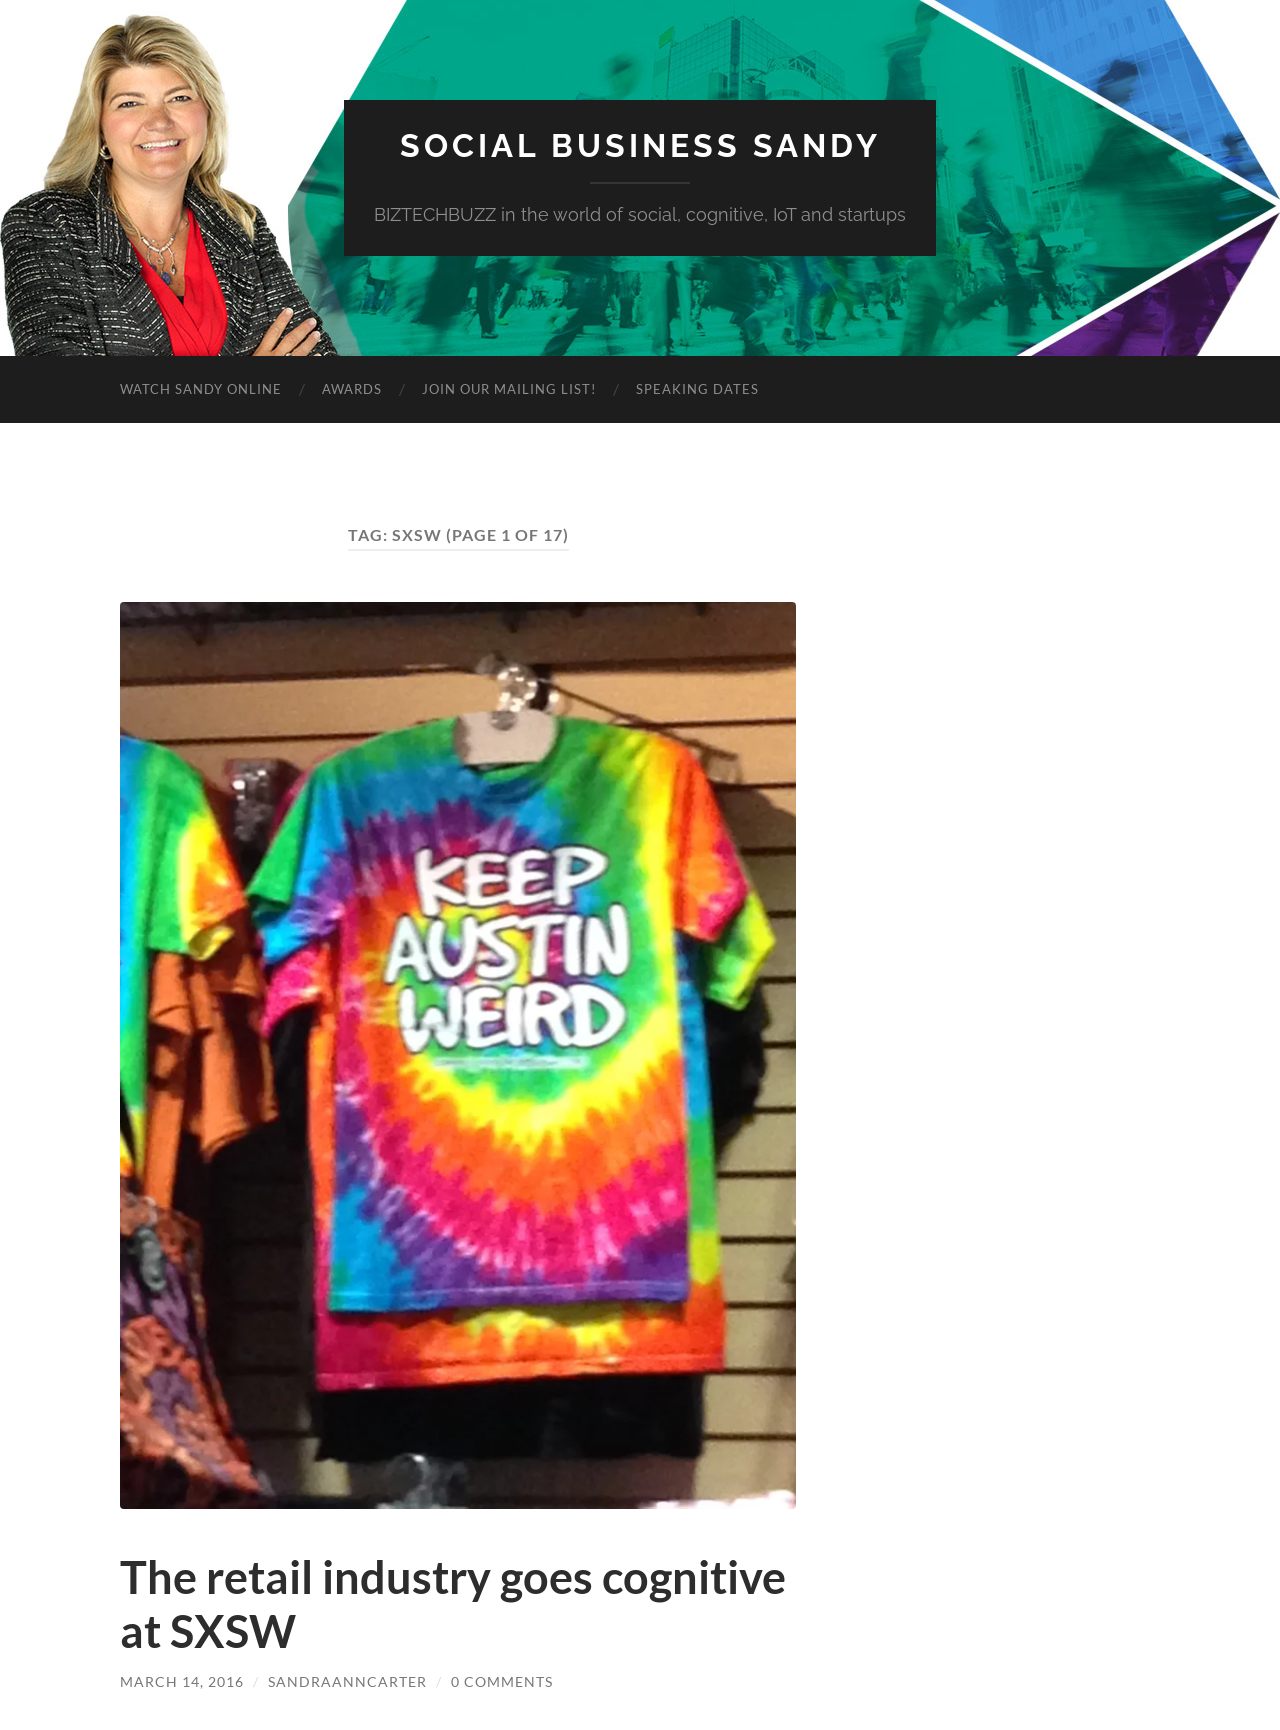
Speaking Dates (697, 389)
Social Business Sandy (640, 145)
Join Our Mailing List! (509, 389)
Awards (352, 389)
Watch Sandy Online (201, 389)
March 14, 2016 (182, 1681)
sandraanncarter (347, 1681)
